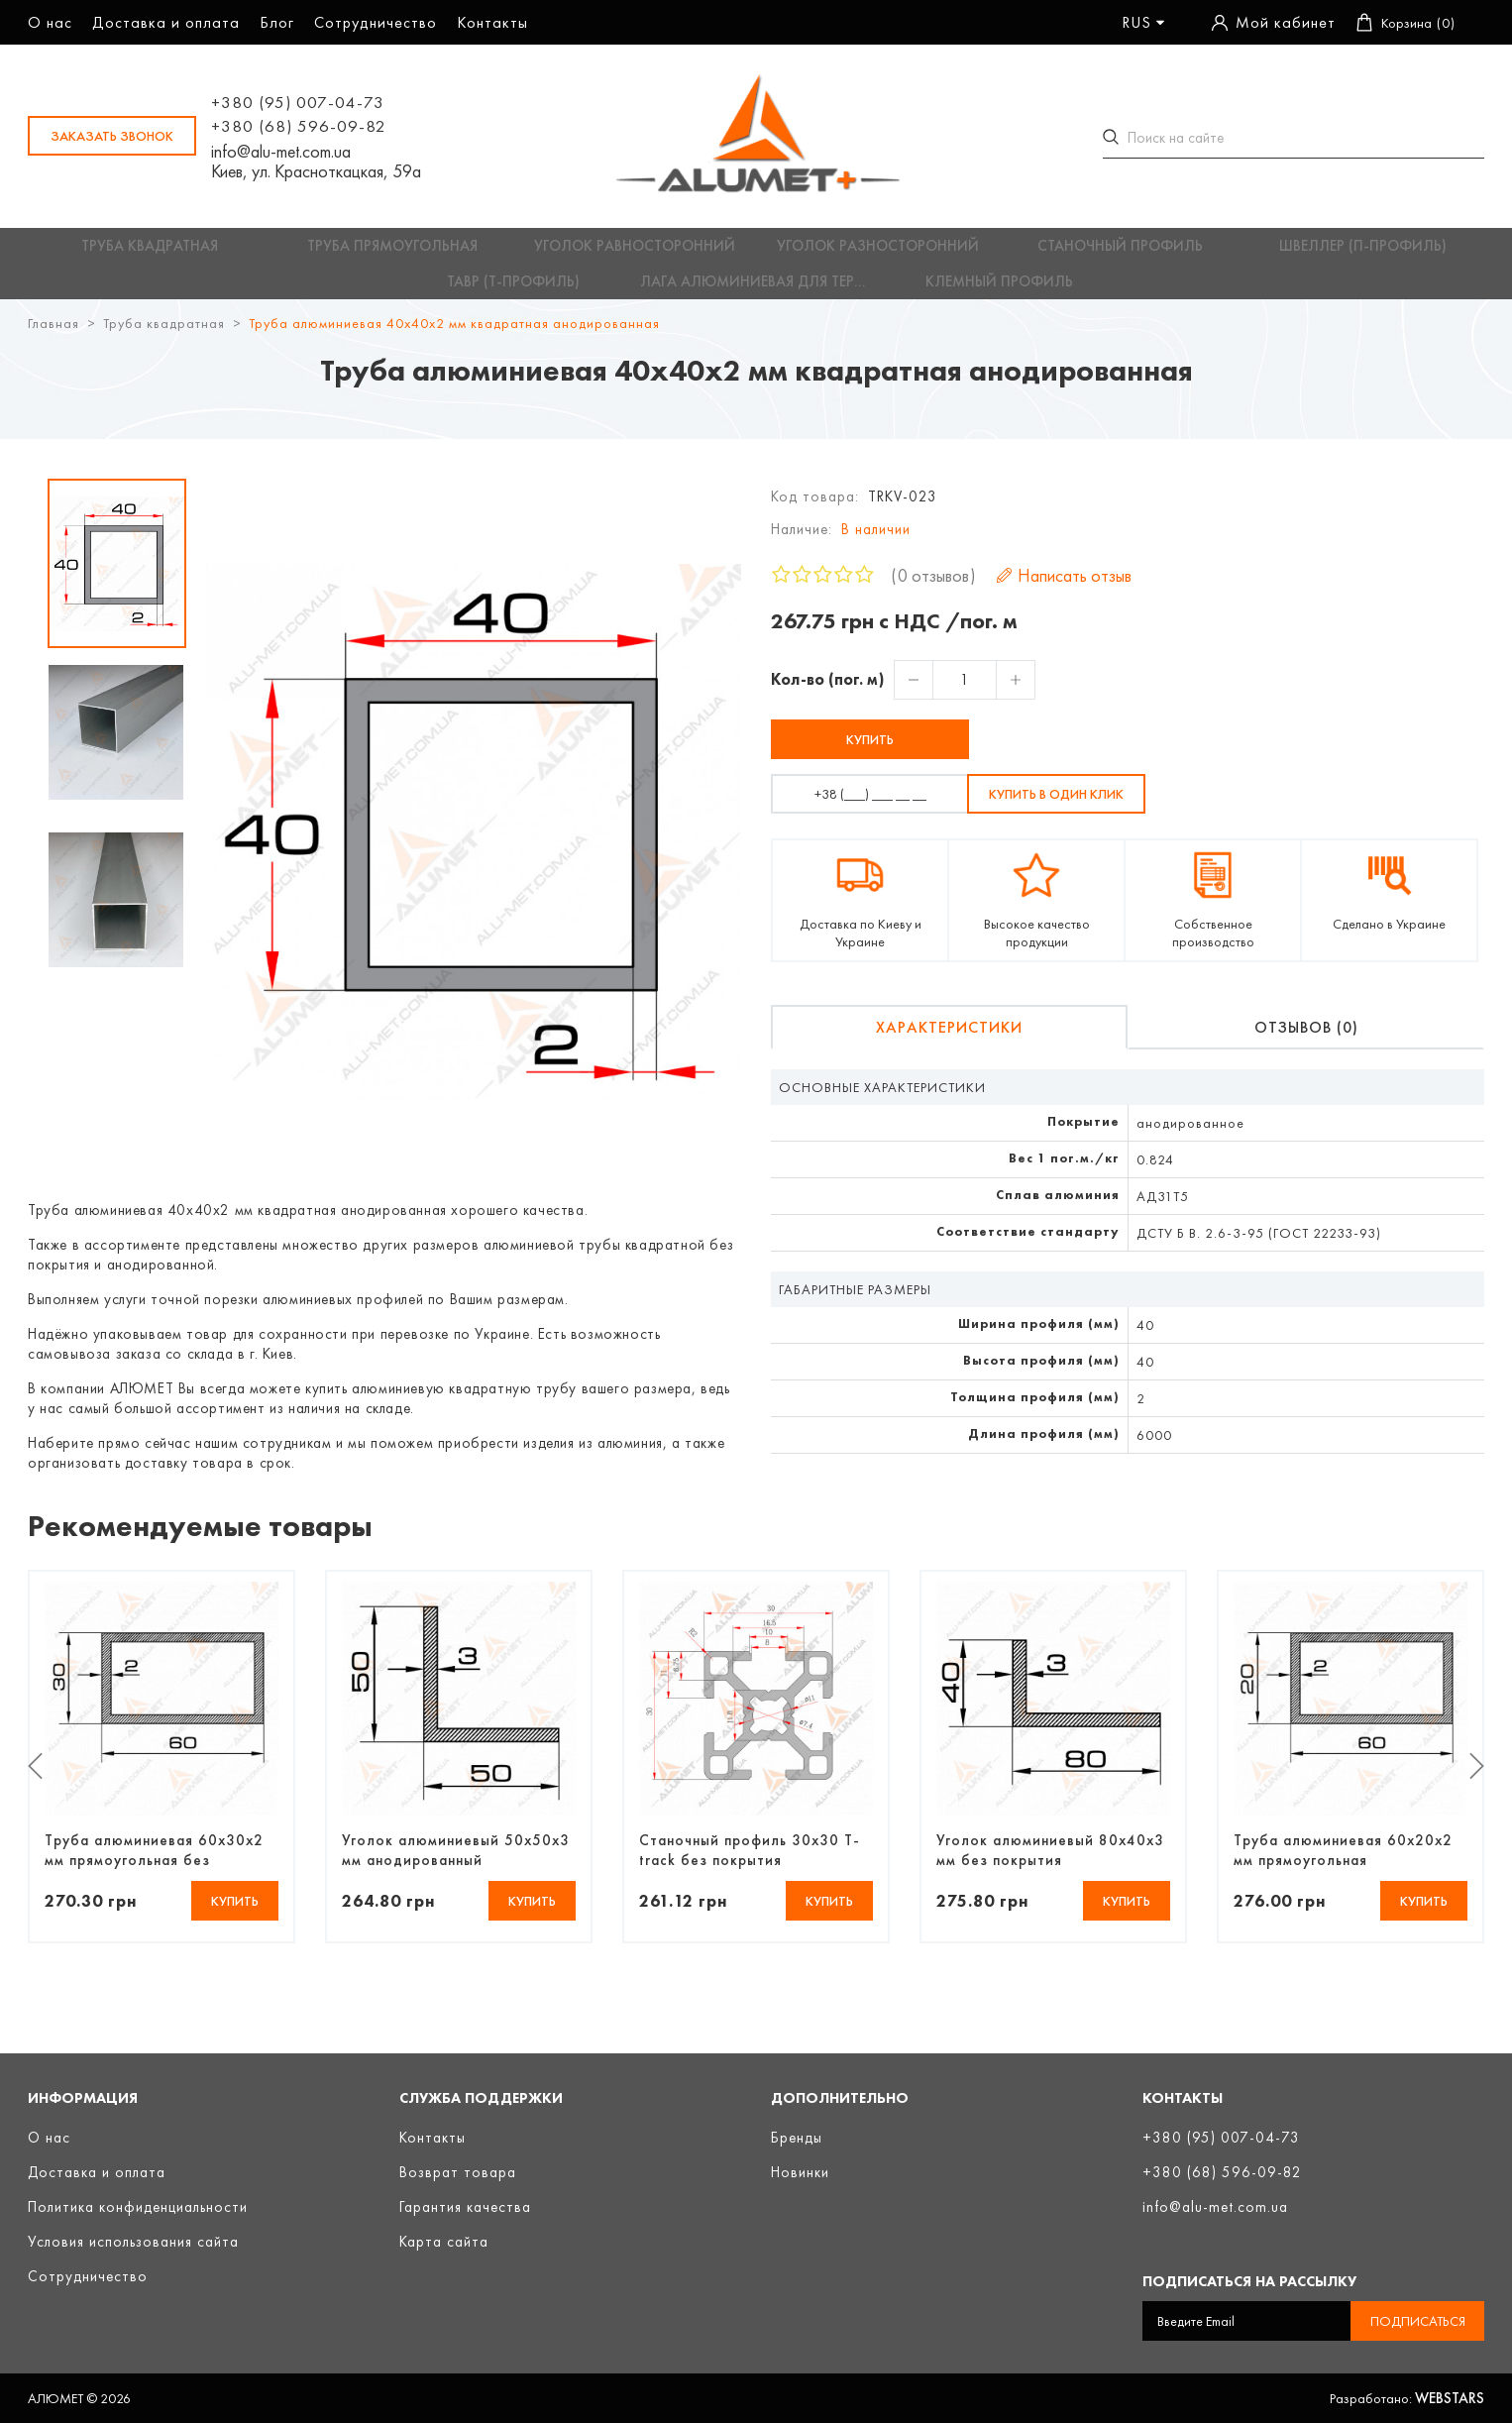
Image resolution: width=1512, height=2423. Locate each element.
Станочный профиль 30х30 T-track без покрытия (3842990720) (749, 1861)
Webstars (1449, 2398)
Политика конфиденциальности (138, 2207)
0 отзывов (933, 587)
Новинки (800, 2172)
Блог (277, 22)
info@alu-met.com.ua (281, 152)
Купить (870, 751)
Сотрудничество (375, 22)
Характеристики (949, 1039)
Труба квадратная (164, 335)
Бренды (796, 2138)
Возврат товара (457, 2172)
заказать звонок (112, 136)
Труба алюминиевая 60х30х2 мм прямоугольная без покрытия (154, 1861)
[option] (117, 575)
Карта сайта (443, 2242)
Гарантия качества (465, 2207)
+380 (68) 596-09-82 (298, 126)
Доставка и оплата (166, 22)
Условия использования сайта (133, 2242)
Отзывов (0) (1306, 1039)
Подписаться (1417, 2321)
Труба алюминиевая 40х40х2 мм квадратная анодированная (454, 335)
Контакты (492, 22)
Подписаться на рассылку (1249, 2281)
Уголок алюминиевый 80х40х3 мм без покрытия (1050, 1861)
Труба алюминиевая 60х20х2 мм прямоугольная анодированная (1343, 1861)
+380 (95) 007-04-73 (297, 102)
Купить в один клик (1056, 806)
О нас (50, 22)
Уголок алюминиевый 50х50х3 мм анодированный (456, 1861)
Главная (53, 335)
